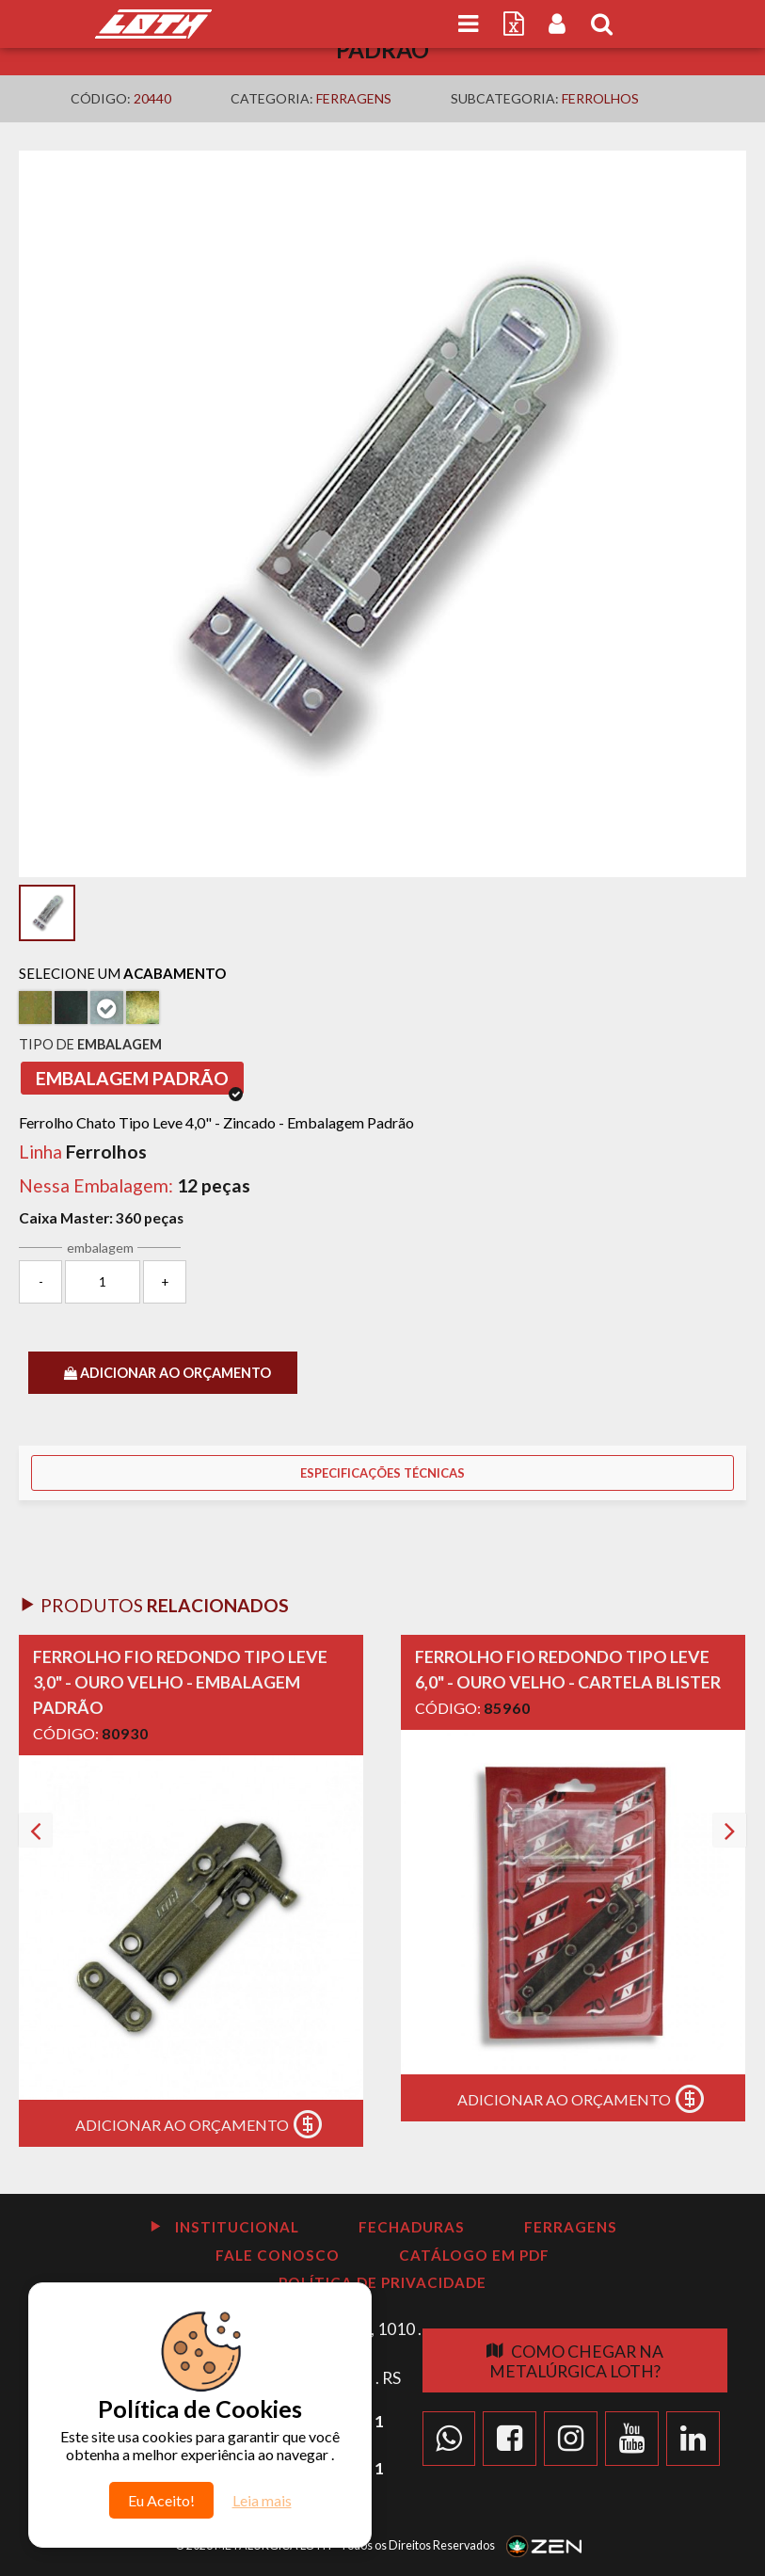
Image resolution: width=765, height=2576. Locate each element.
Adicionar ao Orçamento (203, 2124)
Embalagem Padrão (139, 1081)
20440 (152, 98)
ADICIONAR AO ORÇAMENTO (167, 1373)
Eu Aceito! (161, 2500)
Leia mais (262, 2500)
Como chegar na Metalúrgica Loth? (574, 2361)
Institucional (224, 2226)
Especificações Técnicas (382, 1472)
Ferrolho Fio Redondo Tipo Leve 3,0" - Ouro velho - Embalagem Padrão (180, 1682)
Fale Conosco (277, 2255)
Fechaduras (412, 2226)
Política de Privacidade (382, 2282)
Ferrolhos (600, 98)
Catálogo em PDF (474, 2255)
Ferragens (353, 98)
